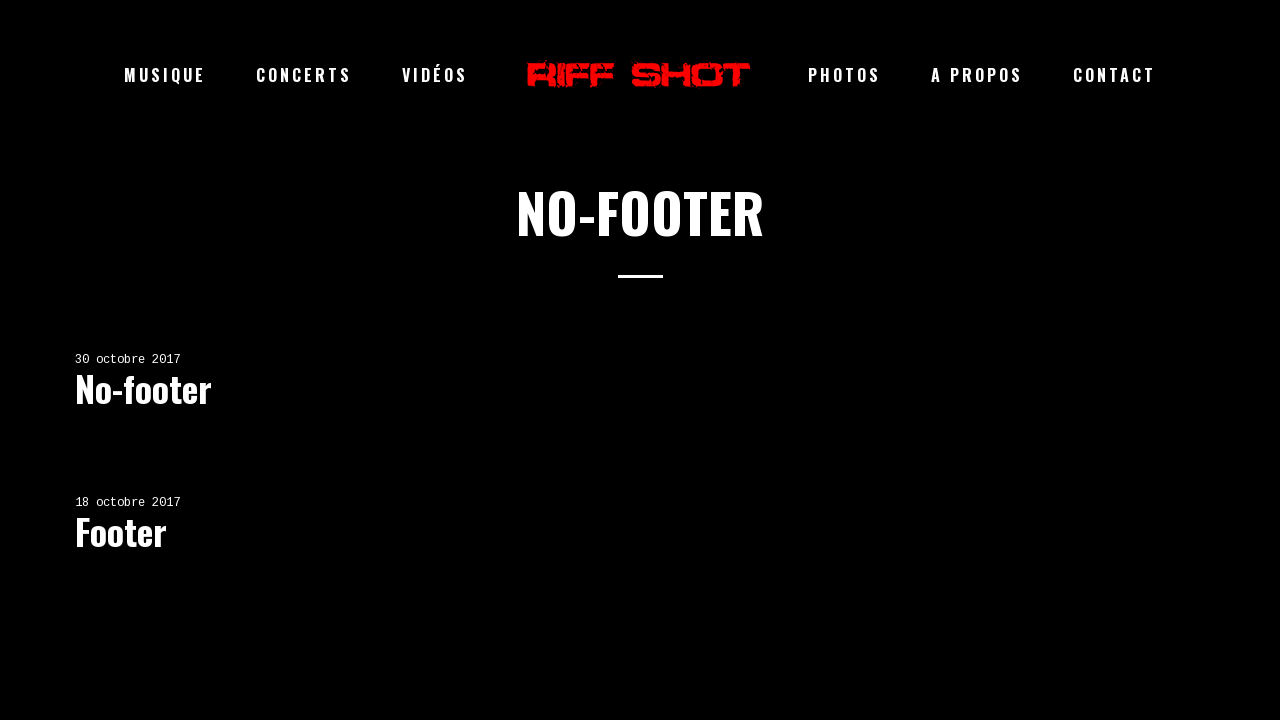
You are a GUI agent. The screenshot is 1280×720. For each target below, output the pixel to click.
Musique (165, 75)
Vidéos (435, 75)
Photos (844, 75)
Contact (1114, 75)
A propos (977, 75)
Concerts (304, 75)
